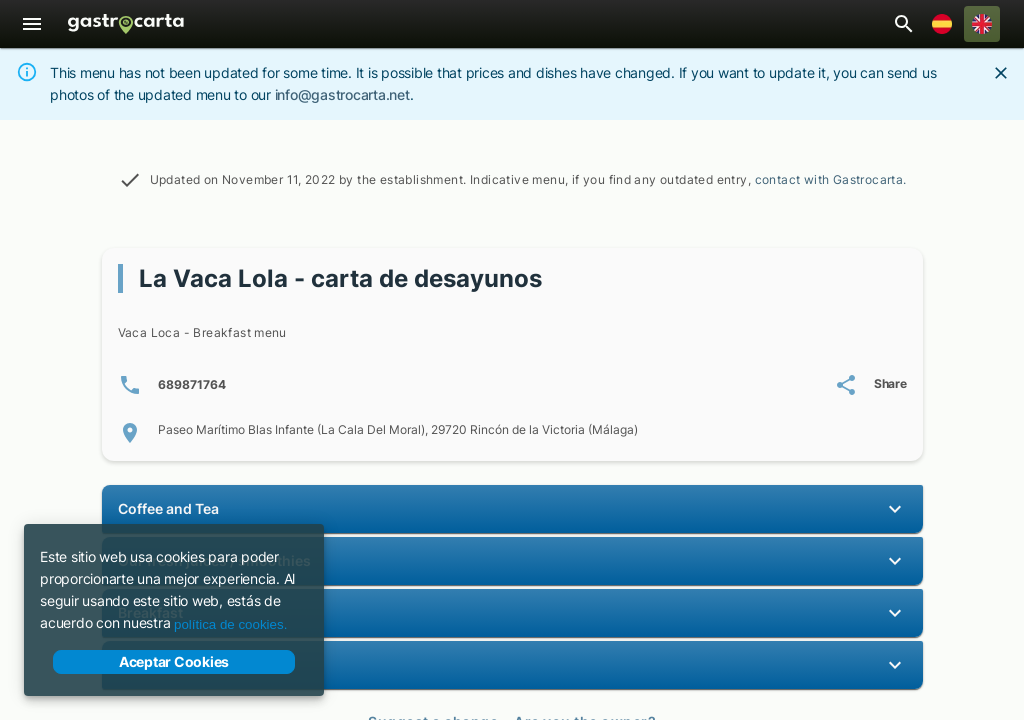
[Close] (1001, 73)
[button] (512, 509)
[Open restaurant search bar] (904, 24)
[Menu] (32, 24)
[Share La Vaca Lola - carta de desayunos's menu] (870, 385)
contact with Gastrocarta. (831, 179)
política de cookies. (230, 624)
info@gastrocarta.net (342, 94)
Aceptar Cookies (173, 662)
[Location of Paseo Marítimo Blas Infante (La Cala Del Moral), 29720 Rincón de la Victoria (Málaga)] (512, 433)
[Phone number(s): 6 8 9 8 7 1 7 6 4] (172, 385)
